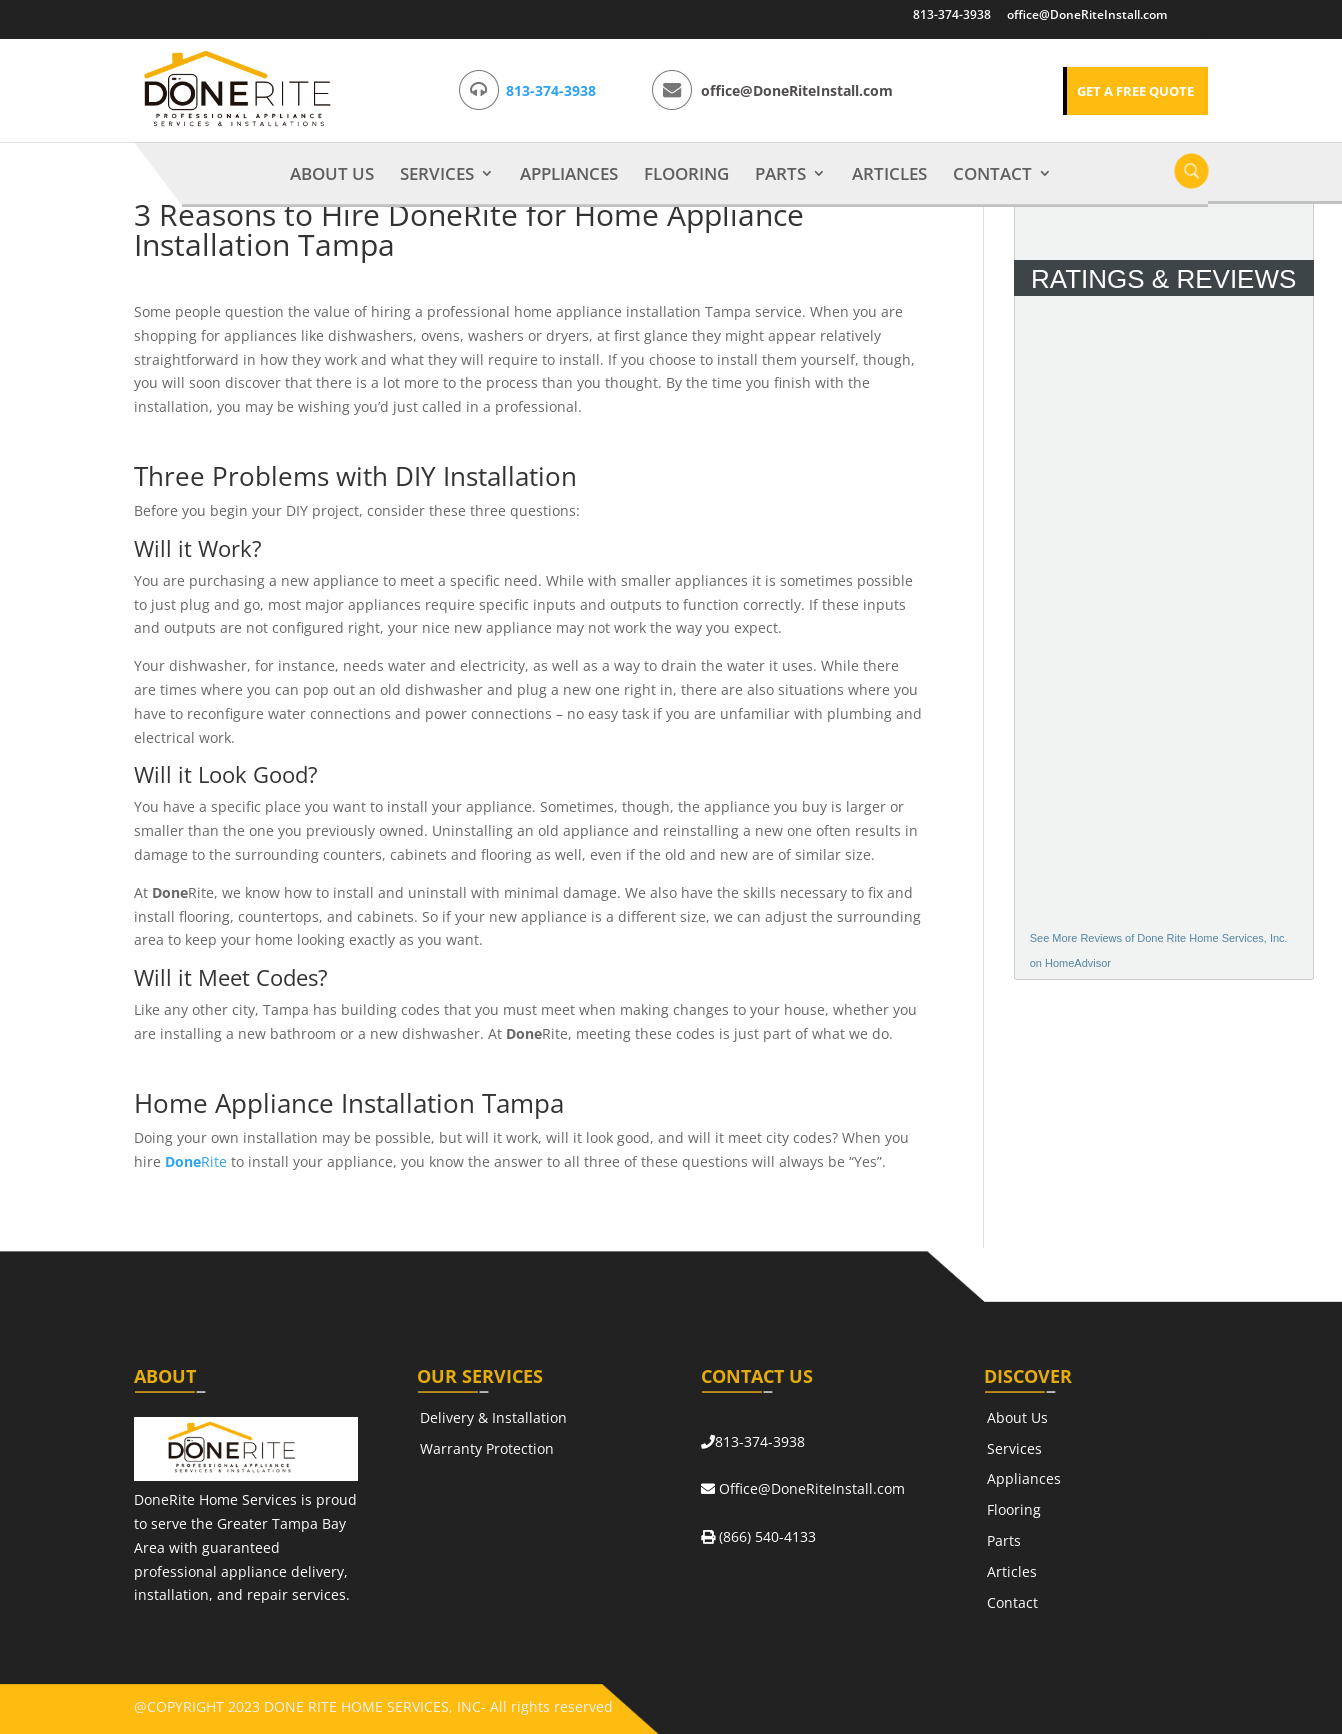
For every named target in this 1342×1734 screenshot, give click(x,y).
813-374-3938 (952, 14)
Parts (780, 175)
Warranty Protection (487, 1448)
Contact (992, 175)
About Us (332, 175)
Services (437, 175)
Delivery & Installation (493, 1417)
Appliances (569, 175)
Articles (889, 175)
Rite (196, 1161)
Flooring (686, 175)
